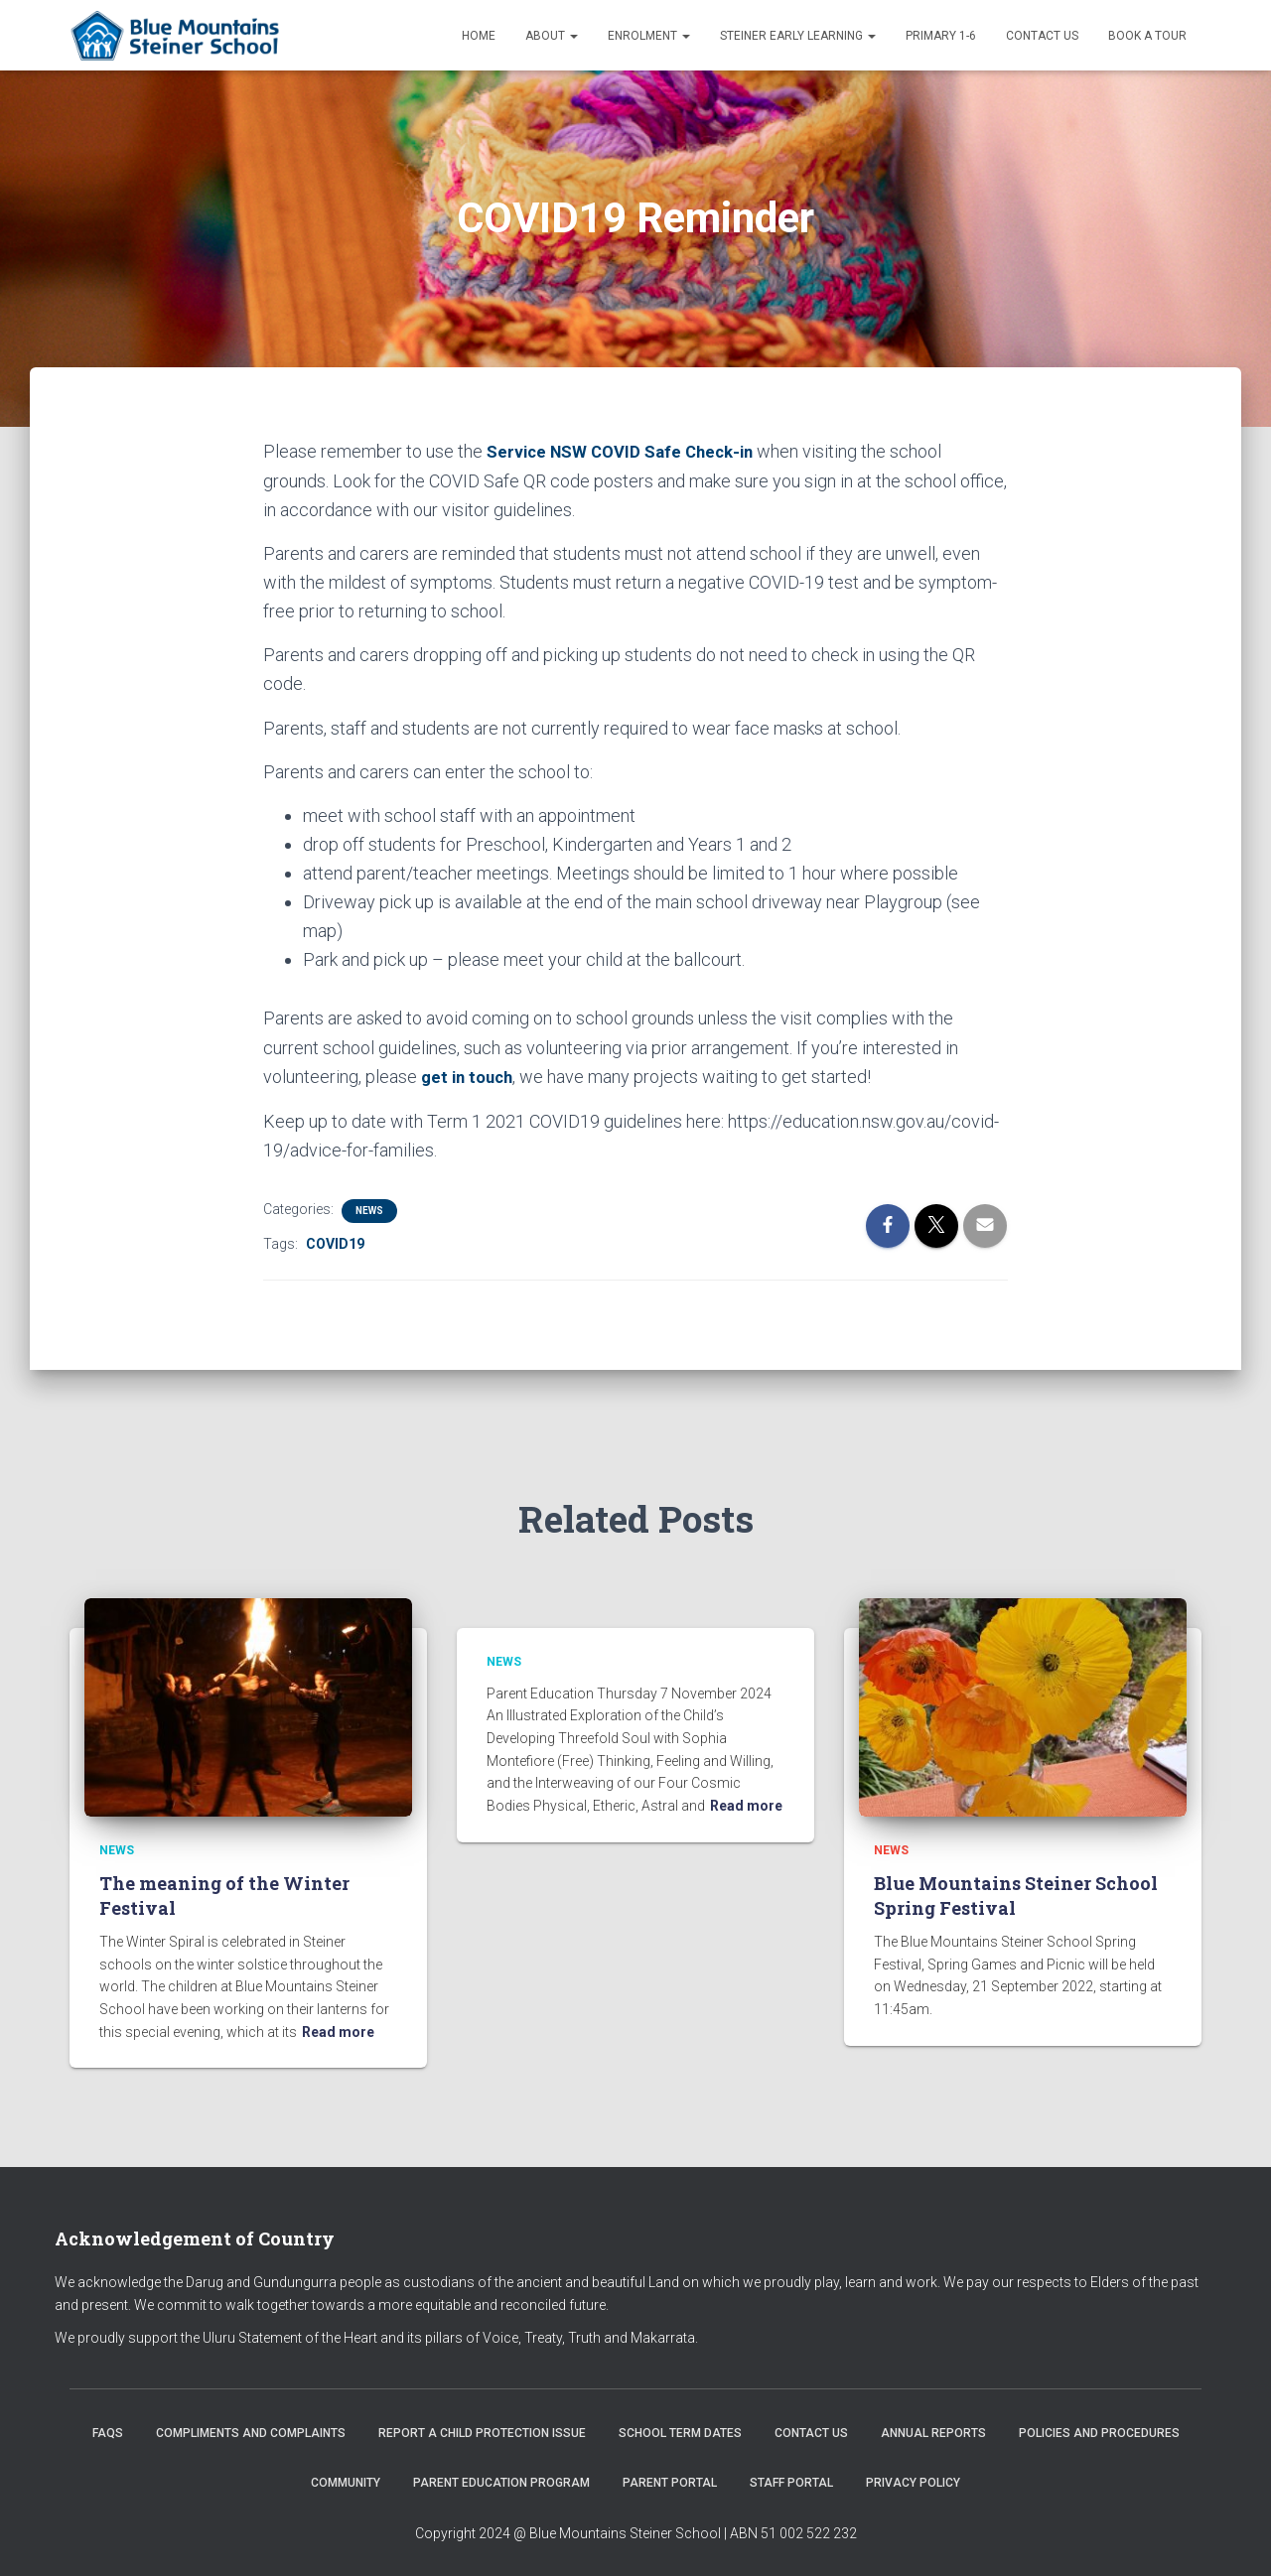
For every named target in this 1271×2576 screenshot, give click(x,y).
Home (478, 36)
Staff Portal (791, 2481)
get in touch (470, 1075)
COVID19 (335, 1242)
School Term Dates (680, 2432)
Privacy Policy (913, 2481)
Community (345, 2481)
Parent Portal (670, 2481)
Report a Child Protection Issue (482, 2432)
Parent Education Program (501, 2481)
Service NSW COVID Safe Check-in (628, 451)
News (369, 1208)
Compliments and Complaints (251, 2432)
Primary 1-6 (941, 36)
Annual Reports (933, 2432)
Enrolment (649, 36)
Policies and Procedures (1099, 2432)
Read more (338, 2030)
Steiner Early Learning (798, 36)
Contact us (1042, 36)
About (551, 36)
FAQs (107, 2432)
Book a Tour (1147, 36)
